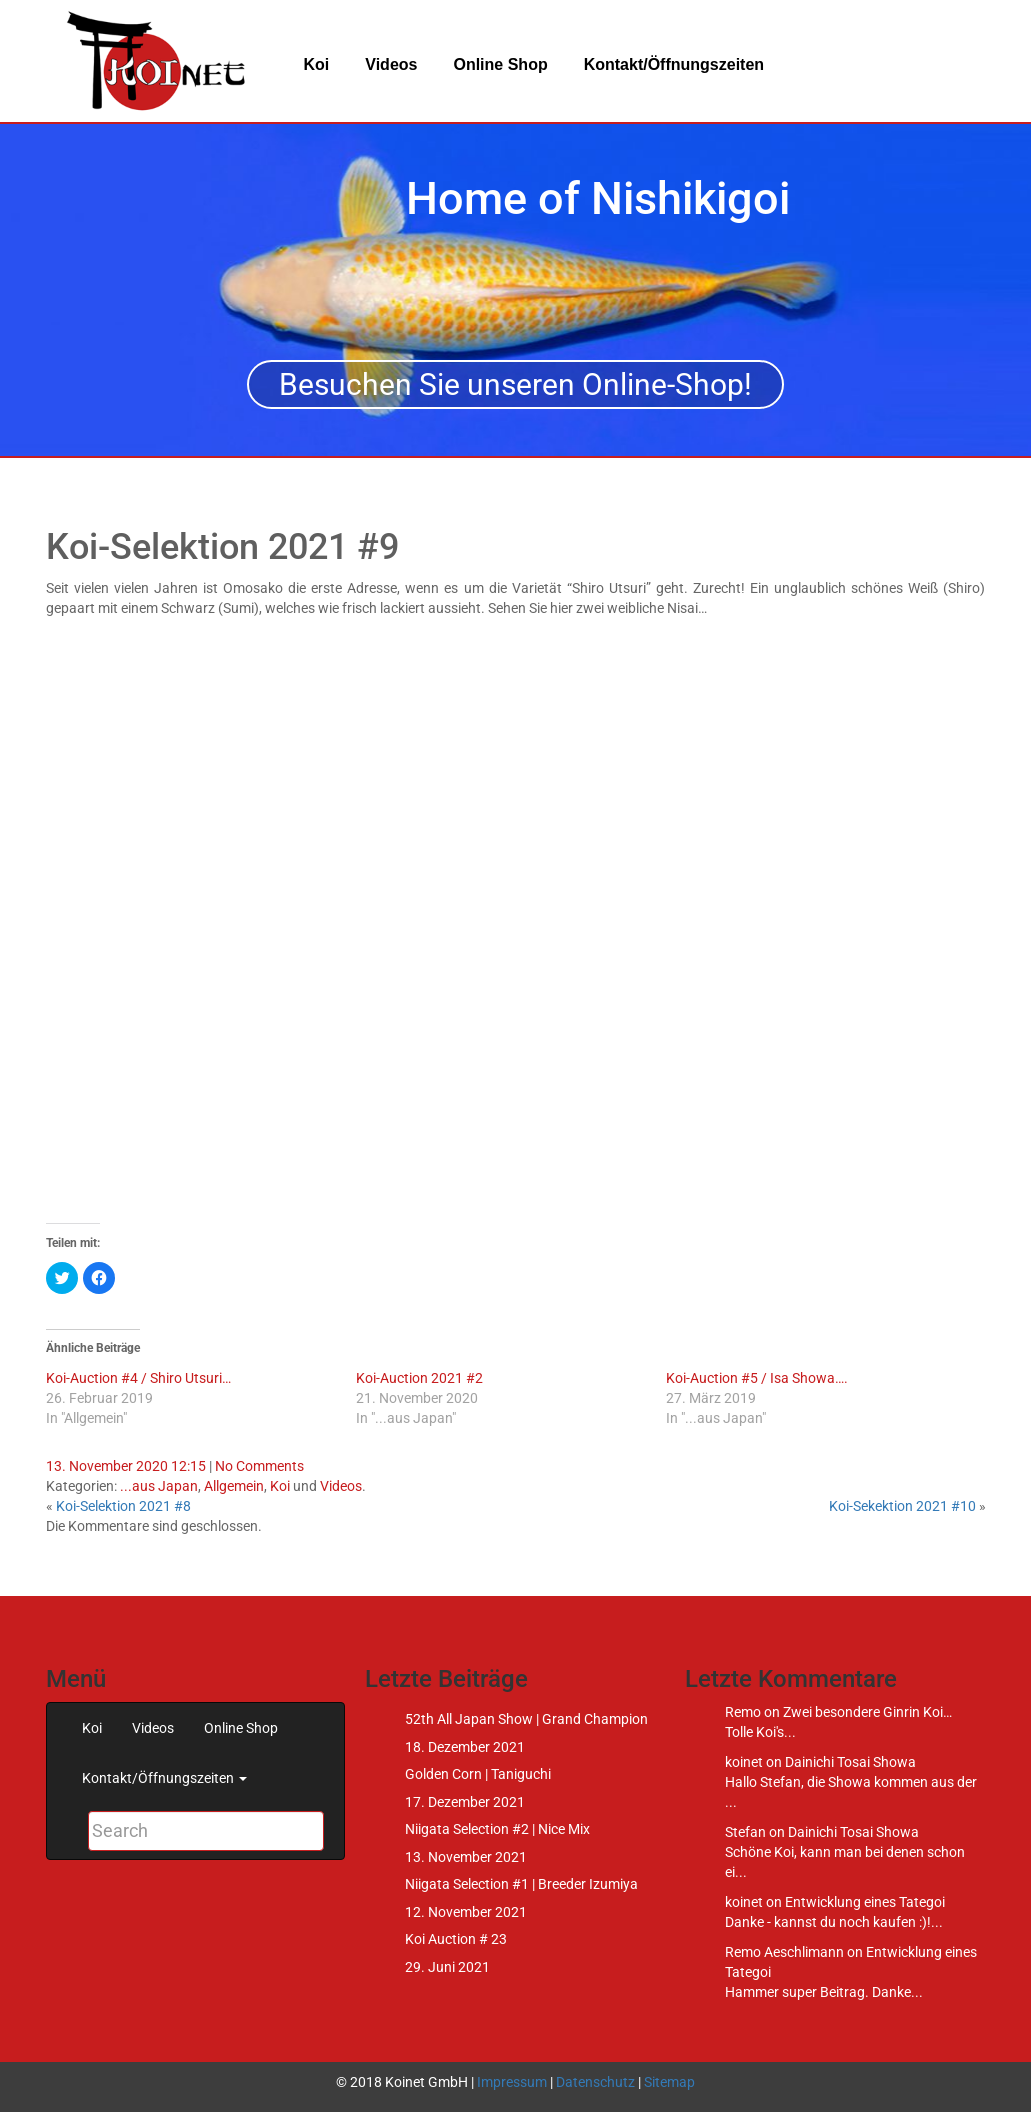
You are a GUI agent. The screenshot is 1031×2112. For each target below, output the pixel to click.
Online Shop (500, 64)
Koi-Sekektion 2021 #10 (902, 1506)
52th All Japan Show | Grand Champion (526, 1719)
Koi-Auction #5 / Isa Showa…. (757, 1378)
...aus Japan (159, 1486)
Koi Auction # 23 (456, 1939)
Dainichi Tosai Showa (850, 1762)
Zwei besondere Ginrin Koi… (867, 1712)
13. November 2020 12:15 (126, 1466)
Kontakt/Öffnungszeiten (674, 64)
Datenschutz (595, 2082)
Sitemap (669, 2082)
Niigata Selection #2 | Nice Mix (497, 1829)
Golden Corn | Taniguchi (478, 1774)
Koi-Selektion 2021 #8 (123, 1506)
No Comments (259, 1466)
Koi (317, 64)
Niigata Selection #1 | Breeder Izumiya (521, 1884)
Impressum (512, 2082)
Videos (391, 64)
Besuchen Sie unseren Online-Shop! (515, 384)
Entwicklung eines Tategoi (865, 1902)
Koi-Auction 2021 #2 (419, 1378)
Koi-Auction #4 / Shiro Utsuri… (138, 1378)
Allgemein (234, 1486)
